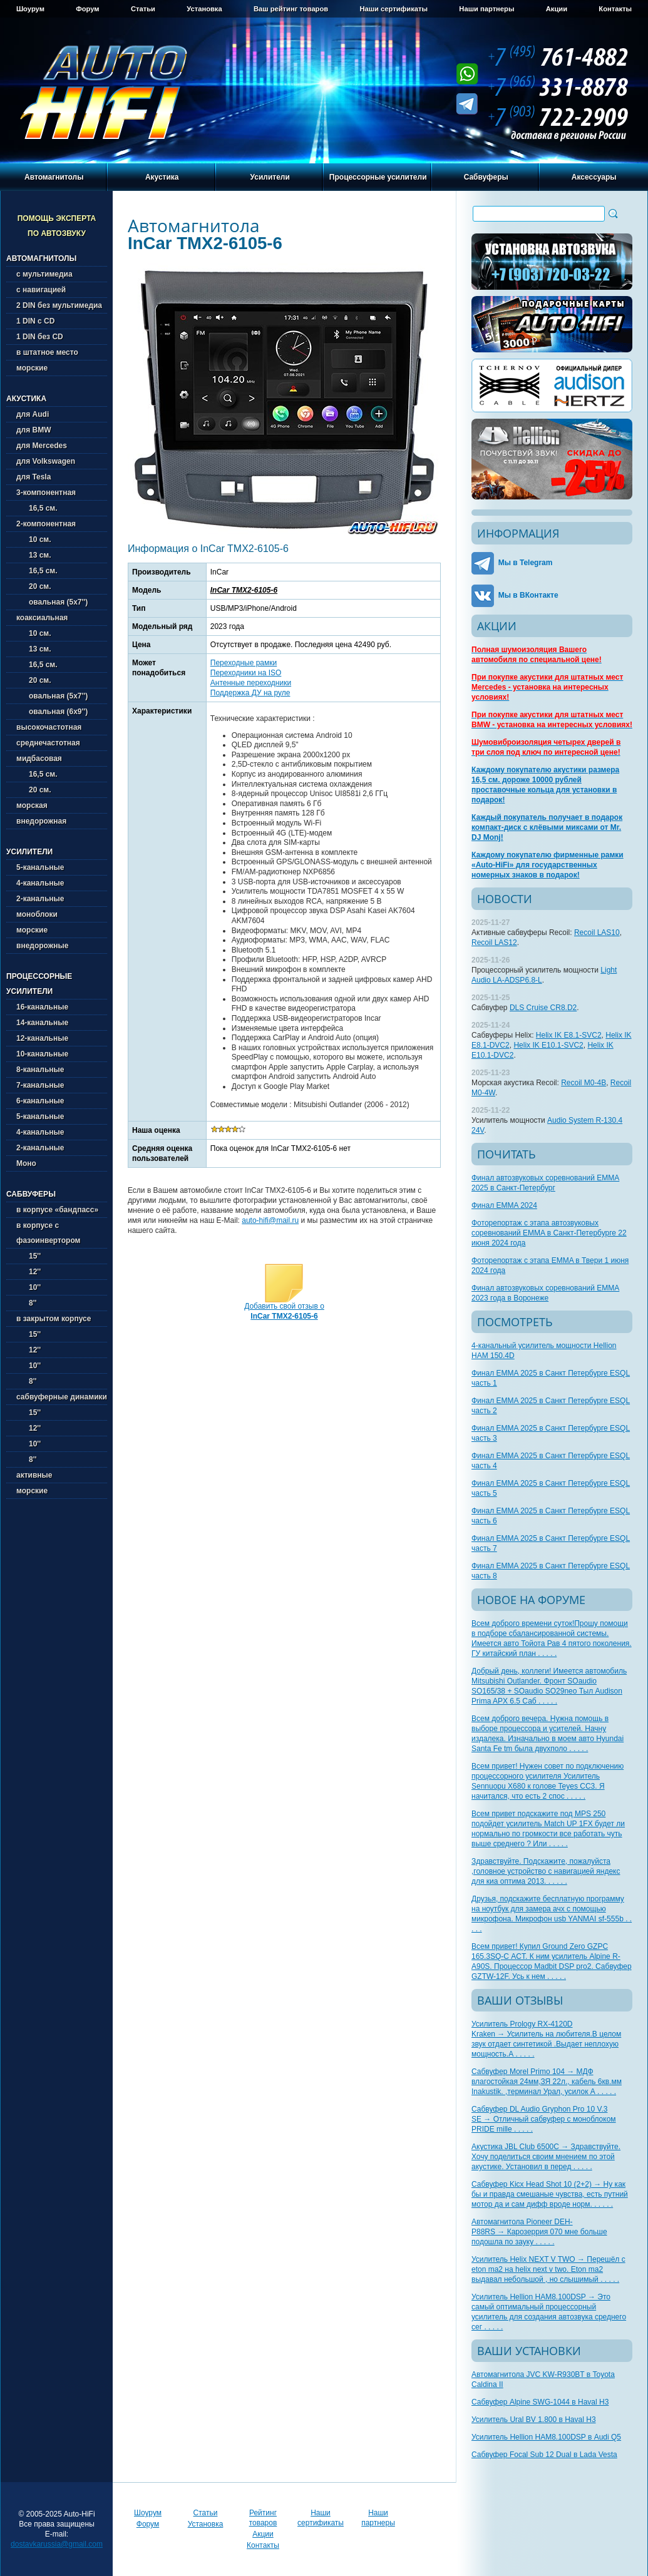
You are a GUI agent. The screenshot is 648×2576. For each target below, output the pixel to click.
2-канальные (40, 898)
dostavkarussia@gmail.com (57, 2544)
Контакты (615, 9)
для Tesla (33, 477)
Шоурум (30, 9)
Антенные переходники (250, 682)
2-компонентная (46, 523)
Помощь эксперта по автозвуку (57, 226)
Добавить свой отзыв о (284, 1311)
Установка (204, 9)
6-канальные (40, 1100)
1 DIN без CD (39, 336)
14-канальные (42, 1022)
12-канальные (42, 1038)
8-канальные (40, 1069)
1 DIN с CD (35, 321)
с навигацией (41, 289)
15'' (28, 1256)
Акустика (162, 177)
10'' (28, 1287)
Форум (87, 9)
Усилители (270, 177)
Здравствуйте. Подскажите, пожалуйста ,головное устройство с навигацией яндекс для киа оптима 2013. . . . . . (545, 1871)
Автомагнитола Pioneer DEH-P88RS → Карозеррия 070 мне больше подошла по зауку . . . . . (539, 2231)
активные (34, 1475)
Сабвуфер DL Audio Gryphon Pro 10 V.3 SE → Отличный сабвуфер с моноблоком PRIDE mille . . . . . (543, 2119)
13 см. (33, 555)
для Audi (32, 414)
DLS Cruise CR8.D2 (543, 1007)
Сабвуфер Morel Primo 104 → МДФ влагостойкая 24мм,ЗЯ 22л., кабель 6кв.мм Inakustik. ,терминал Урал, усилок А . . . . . (546, 2081)
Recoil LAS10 (597, 932)
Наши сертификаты (393, 9)
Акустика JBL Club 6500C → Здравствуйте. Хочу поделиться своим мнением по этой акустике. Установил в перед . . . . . (545, 2156)
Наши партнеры (486, 9)
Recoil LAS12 (494, 942)
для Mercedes (41, 445)
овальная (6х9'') (52, 711)
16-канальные (42, 1007)
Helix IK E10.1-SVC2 (548, 1045)
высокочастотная (48, 727)
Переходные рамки (243, 662)
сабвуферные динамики (61, 1397)
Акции (556, 9)
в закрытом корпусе (53, 1318)
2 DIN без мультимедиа (59, 305)
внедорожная (41, 821)
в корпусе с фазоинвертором (48, 1233)
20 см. (33, 586)
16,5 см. (37, 508)
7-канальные (40, 1085)
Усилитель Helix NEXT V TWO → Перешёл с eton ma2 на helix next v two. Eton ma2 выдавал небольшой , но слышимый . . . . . (548, 2269)
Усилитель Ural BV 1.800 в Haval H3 (533, 2419)
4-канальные (40, 883)
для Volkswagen (45, 461)
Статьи (143, 9)
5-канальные (40, 867)
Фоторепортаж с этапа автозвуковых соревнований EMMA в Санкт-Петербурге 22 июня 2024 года (549, 1233)
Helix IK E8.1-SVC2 (569, 1035)
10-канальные (42, 1054)
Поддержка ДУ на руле (250, 692)
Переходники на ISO (246, 672)
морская (32, 805)
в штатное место (47, 352)
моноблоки (37, 914)
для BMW (33, 430)
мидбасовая (39, 758)
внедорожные (42, 945)
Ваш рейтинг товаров (291, 9)
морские (32, 368)
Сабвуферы (486, 177)
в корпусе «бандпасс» (57, 1209)
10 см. (33, 539)
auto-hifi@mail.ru (270, 1220)
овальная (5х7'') (52, 602)
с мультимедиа (44, 274)
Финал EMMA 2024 (504, 1205)
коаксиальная (42, 617)
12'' (28, 1271)
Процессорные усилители (378, 177)
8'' (26, 1303)
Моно (26, 1163)
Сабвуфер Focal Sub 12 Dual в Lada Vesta (544, 2454)
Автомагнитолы (53, 177)
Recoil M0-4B (583, 1082)
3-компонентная (46, 492)
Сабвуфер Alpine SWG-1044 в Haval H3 (540, 2402)
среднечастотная (48, 743)
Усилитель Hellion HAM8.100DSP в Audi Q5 (546, 2437)
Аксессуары (594, 177)
